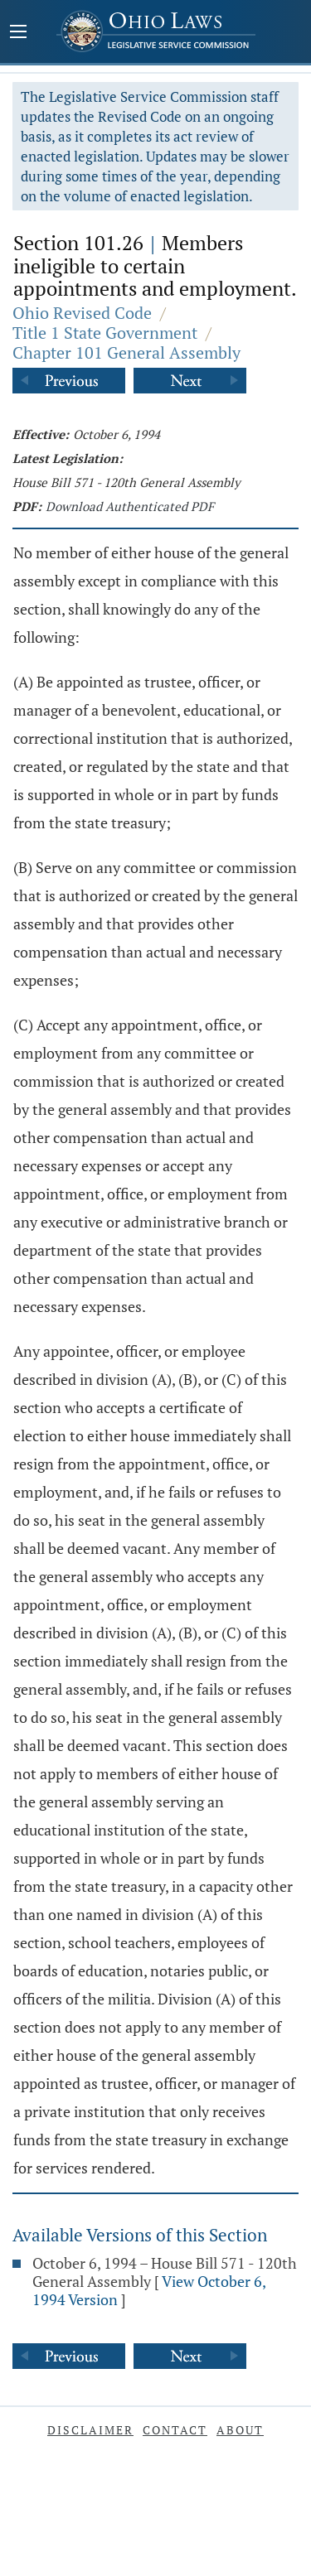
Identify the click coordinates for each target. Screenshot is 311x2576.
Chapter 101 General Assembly (126, 352)
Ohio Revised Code (82, 312)
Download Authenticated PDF (130, 506)
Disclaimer (90, 2430)
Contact (175, 2430)
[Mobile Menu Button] (18, 33)
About (240, 2430)
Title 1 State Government (104, 332)
